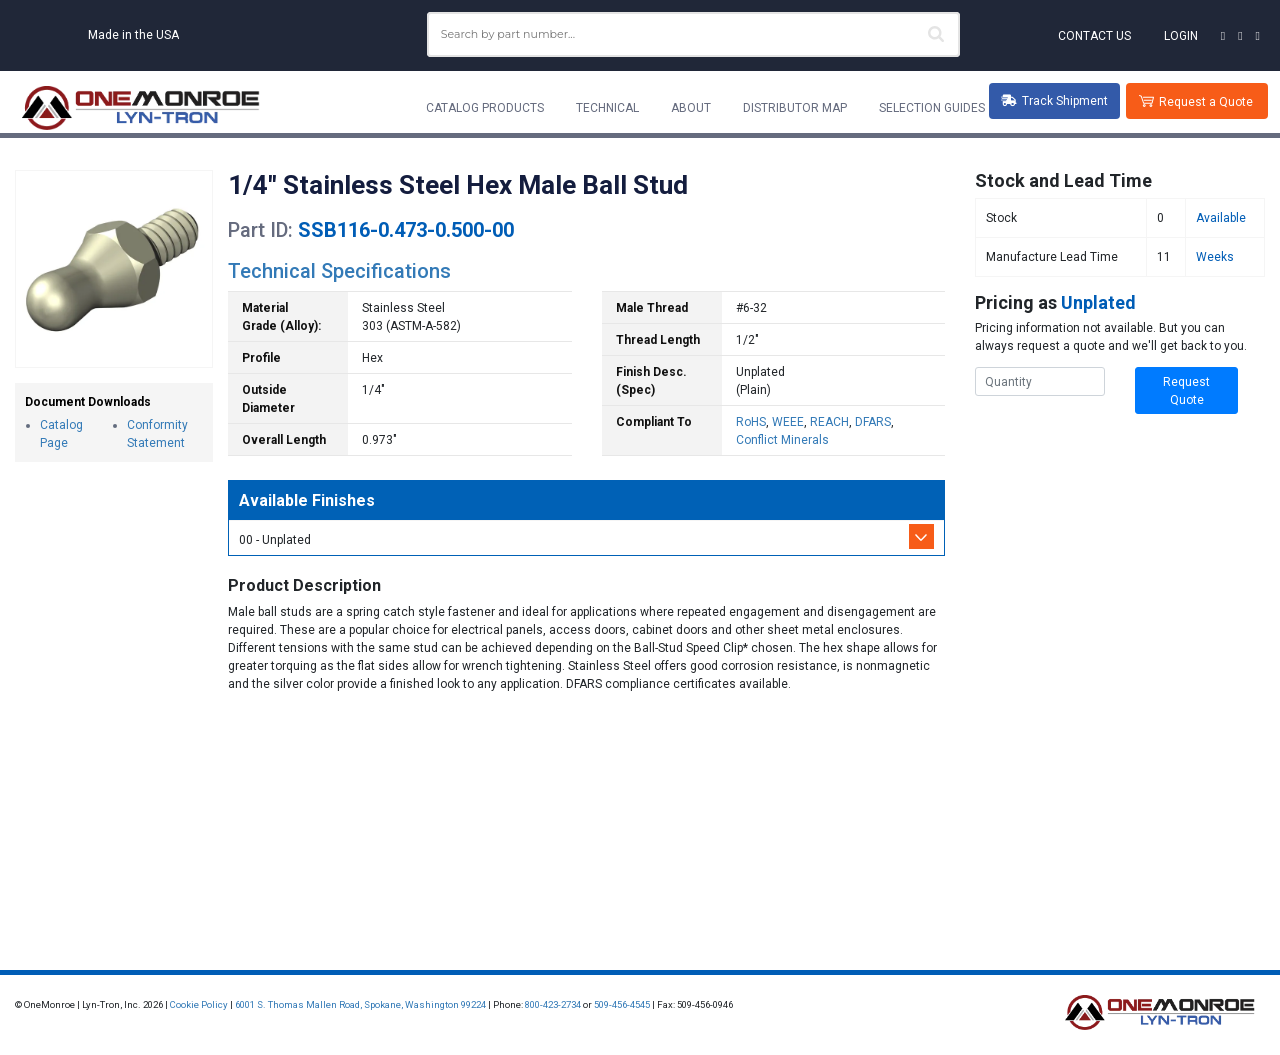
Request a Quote (1206, 102)
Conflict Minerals (782, 440)
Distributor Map (795, 108)
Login (1181, 36)
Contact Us (1094, 36)
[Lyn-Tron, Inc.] (141, 108)
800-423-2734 (553, 1004)
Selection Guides (932, 108)
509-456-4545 (622, 1004)
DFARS (873, 422)
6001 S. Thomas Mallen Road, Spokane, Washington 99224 (360, 1004)
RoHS (751, 422)
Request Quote (1186, 391)
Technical (607, 108)
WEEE (788, 422)
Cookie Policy (199, 1004)
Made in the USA (133, 35)
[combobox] (693, 34)
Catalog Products (485, 108)
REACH (829, 422)
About (691, 108)
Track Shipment (1054, 101)
